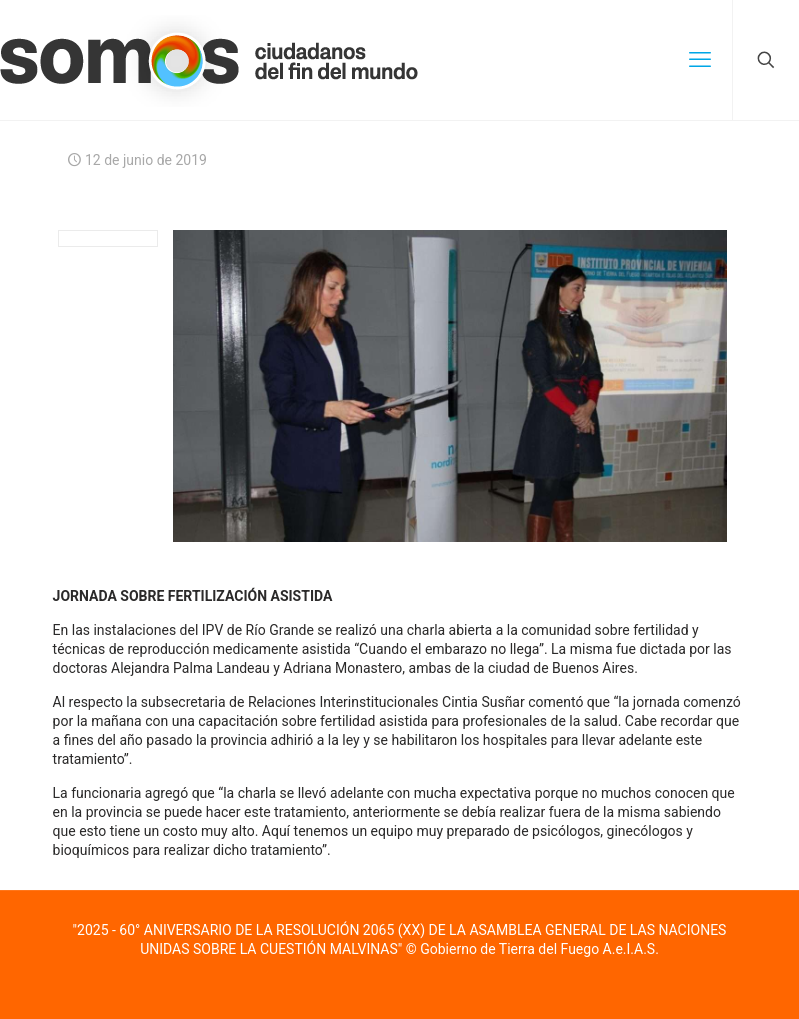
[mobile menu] (700, 60)
